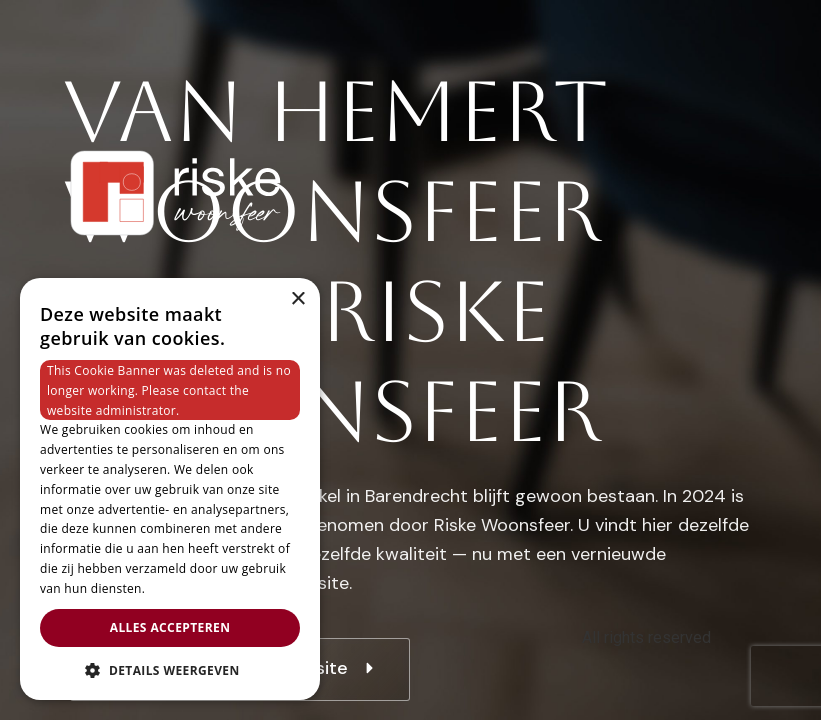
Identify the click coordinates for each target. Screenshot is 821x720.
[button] (170, 670)
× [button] (297, 299)
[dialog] (170, 489)
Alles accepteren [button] (170, 627)
